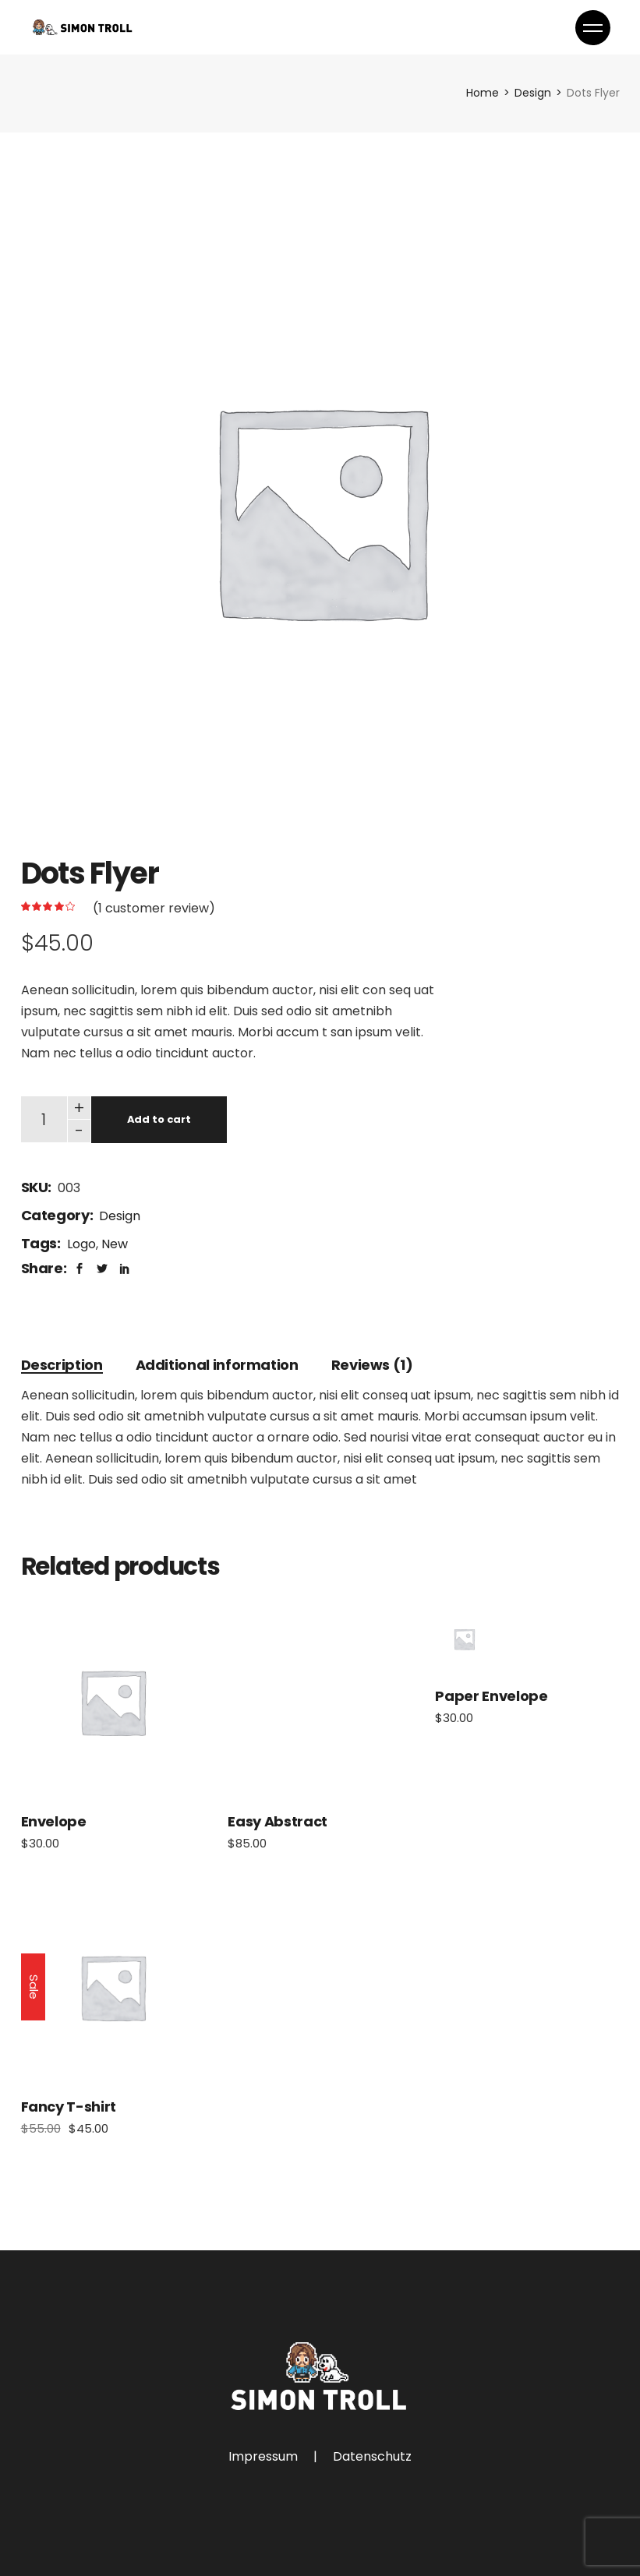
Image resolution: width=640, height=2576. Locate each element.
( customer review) (154, 908)
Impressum (263, 2456)
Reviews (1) (372, 1364)
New (114, 1244)
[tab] (62, 1364)
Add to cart (159, 1119)
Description (62, 1364)
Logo (81, 1244)
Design (119, 1216)
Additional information (217, 1364)
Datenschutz (372, 2456)
